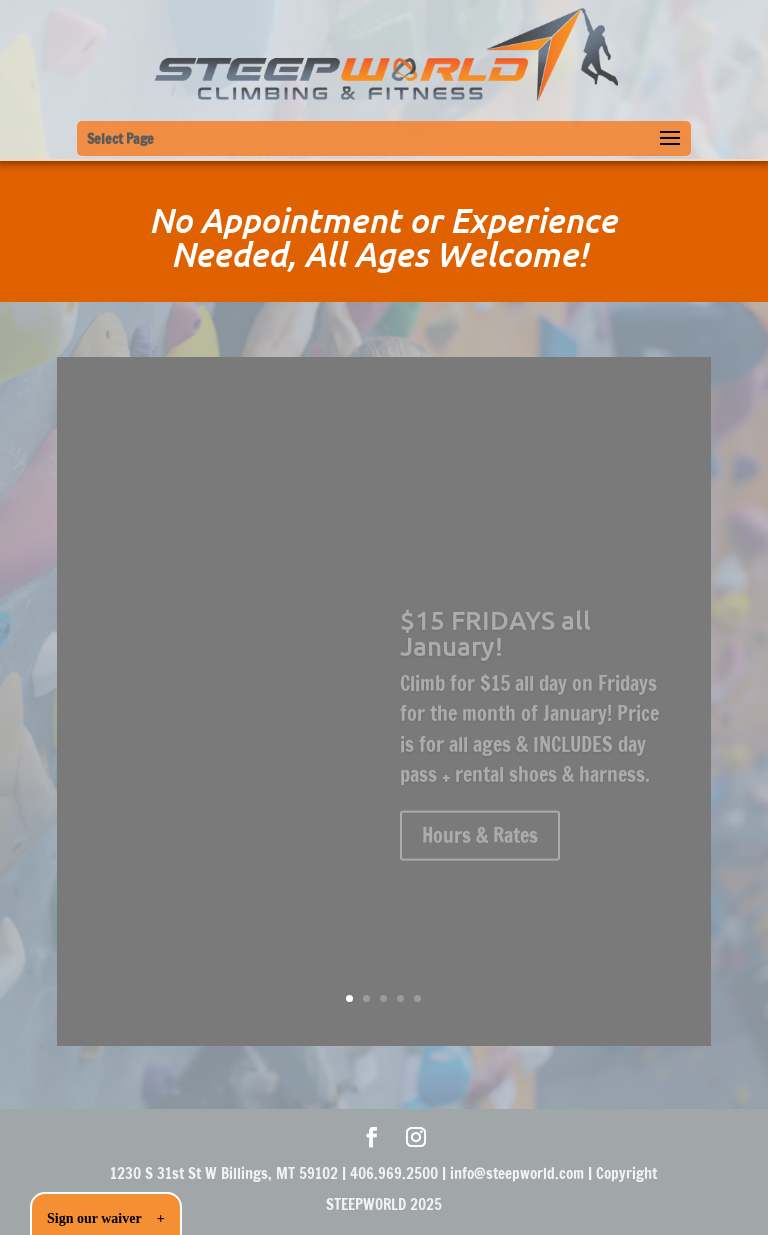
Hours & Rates (480, 841)
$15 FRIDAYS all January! (495, 638)
